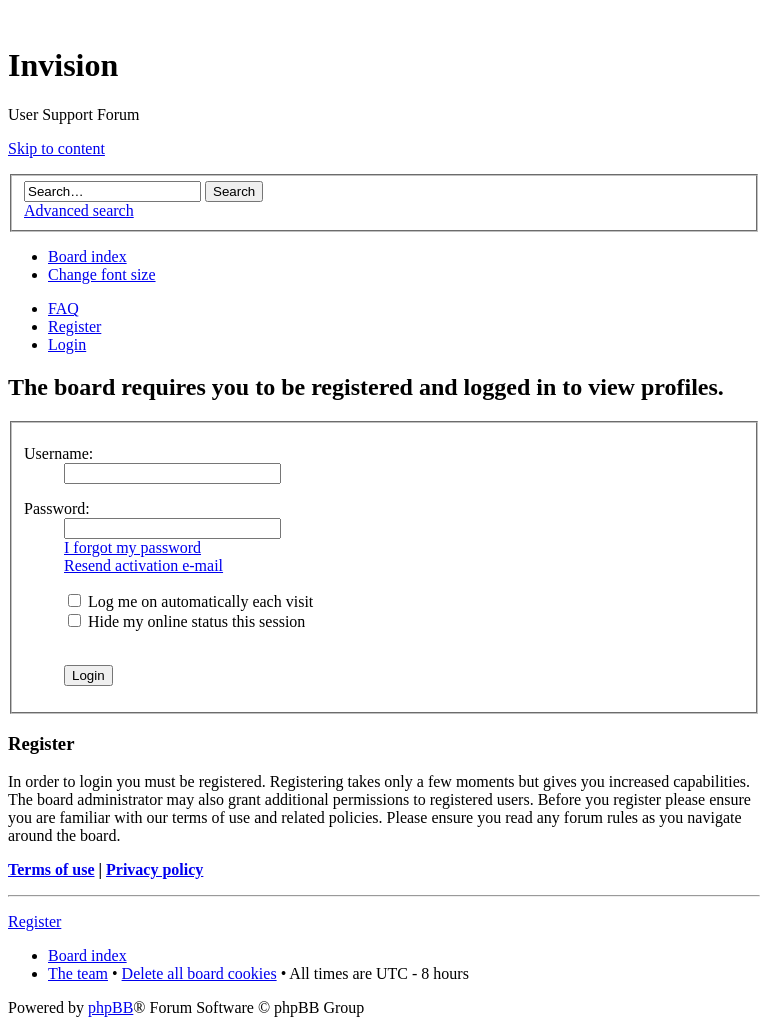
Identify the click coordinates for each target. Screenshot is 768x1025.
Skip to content (56, 148)
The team (78, 973)
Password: (57, 508)
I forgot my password (132, 547)
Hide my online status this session (186, 621)
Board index (87, 256)
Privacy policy (154, 869)
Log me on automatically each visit (190, 601)
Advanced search (79, 210)
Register (74, 326)
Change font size (102, 274)
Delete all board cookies (199, 973)
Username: (58, 453)
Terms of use (51, 869)
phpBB (110, 1007)
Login (67, 344)
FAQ (63, 308)
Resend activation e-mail (143, 565)
